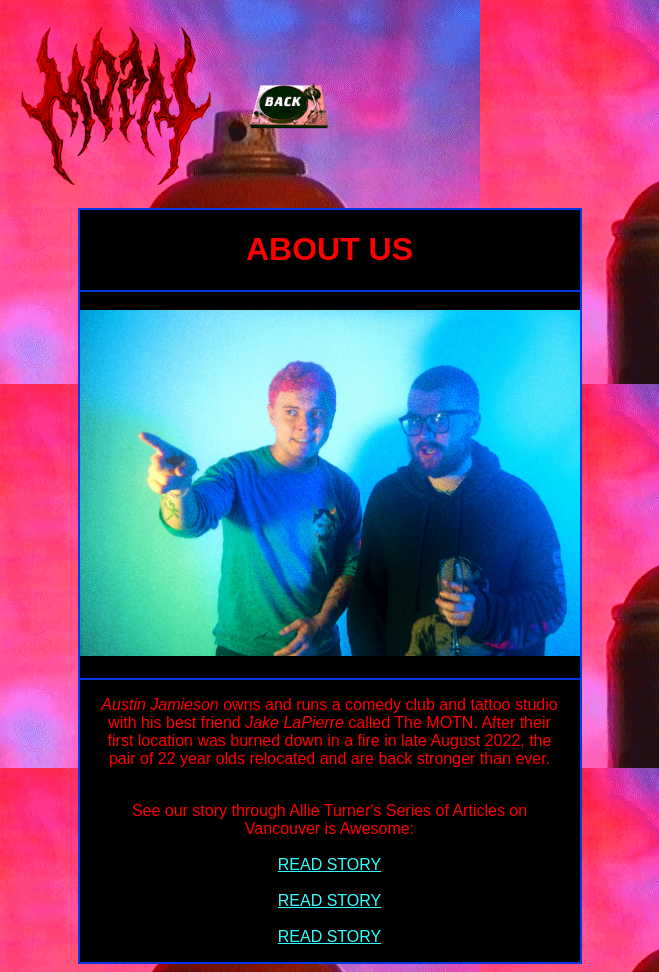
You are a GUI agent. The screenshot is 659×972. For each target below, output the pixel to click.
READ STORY (329, 864)
